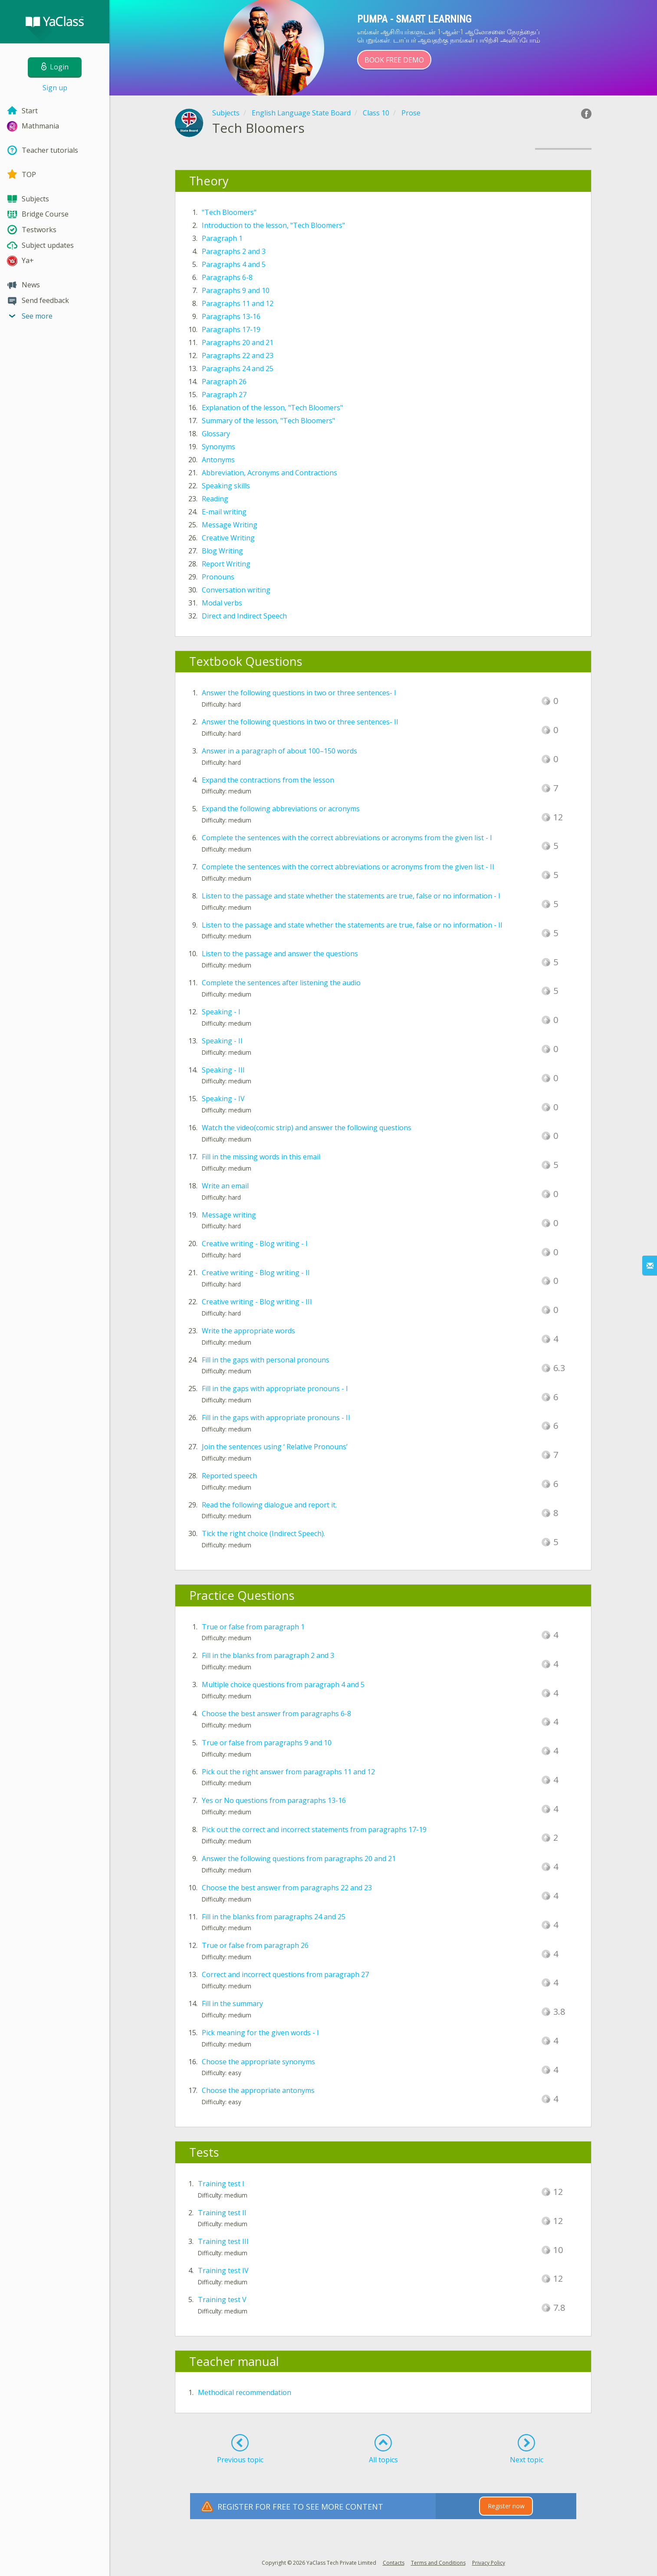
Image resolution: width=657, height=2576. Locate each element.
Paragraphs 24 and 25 (237, 368)
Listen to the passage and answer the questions (280, 953)
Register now (506, 2506)
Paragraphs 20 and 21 (237, 342)
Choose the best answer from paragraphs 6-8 (276, 1713)
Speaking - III (223, 1070)
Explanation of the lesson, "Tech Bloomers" (272, 407)
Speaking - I (221, 1012)
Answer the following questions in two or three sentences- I (299, 692)
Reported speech (229, 1475)
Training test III (223, 2241)
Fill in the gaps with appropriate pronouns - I (275, 1388)
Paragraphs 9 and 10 (235, 290)
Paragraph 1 (222, 238)
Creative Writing (228, 538)
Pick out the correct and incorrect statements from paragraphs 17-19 (314, 1829)
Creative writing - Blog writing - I (255, 1243)
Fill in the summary (232, 2003)
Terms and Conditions (438, 2562)
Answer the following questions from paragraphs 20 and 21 (299, 1858)
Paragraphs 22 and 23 (237, 355)
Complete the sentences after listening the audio (281, 982)
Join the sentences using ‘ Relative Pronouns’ (275, 1446)
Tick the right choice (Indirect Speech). (263, 1533)
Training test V (222, 2299)
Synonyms (218, 446)
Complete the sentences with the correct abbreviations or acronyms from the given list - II (348, 867)
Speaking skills (226, 485)
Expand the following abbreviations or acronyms (281, 808)
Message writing (229, 1215)
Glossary (216, 433)
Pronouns (218, 577)
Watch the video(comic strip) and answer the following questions (306, 1127)
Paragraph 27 (224, 394)
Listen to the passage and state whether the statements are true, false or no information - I (351, 896)
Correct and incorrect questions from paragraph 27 (285, 1974)
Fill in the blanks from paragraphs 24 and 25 (273, 1916)
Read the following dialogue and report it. (269, 1505)
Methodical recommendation (244, 2392)
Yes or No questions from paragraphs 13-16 (274, 1800)
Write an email (225, 1186)
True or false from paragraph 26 (255, 1945)
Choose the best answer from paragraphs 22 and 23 (287, 1887)
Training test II (222, 2212)
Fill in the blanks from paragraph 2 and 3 (268, 1655)
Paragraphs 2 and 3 (234, 251)
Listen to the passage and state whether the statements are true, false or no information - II (352, 925)
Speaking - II (222, 1041)
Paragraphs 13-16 (231, 316)
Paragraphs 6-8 (227, 277)
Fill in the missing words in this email (261, 1156)
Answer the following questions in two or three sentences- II (300, 722)
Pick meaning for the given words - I (260, 2032)
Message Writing (229, 525)
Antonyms (218, 459)
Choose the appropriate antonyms (258, 2090)
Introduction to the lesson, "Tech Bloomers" (273, 225)
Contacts (393, 2562)
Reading (215, 498)
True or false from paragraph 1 (253, 1627)
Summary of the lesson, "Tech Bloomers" (268, 420)
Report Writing (226, 564)
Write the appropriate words (248, 1331)
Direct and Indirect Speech (244, 616)
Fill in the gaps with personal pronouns (265, 1360)
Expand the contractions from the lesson (268, 780)
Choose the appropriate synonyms (258, 2061)
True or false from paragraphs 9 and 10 (267, 1742)
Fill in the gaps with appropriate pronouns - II (276, 1417)
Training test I (221, 2183)
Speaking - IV (223, 1098)
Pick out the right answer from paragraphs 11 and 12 (288, 1772)
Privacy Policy (488, 2562)
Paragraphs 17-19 (231, 329)
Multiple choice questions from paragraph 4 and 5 (283, 1684)
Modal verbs (222, 603)
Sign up (55, 87)
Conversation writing (236, 590)
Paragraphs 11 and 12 (237, 303)
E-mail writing (224, 512)
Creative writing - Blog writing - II (256, 1272)
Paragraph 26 (224, 381)
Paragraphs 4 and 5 (234, 264)
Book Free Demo (394, 60)
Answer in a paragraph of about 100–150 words (279, 751)
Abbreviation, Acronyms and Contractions (269, 472)
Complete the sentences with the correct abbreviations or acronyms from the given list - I (347, 837)
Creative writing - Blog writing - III (257, 1301)
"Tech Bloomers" (229, 212)
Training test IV (223, 2270)
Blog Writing (222, 551)
